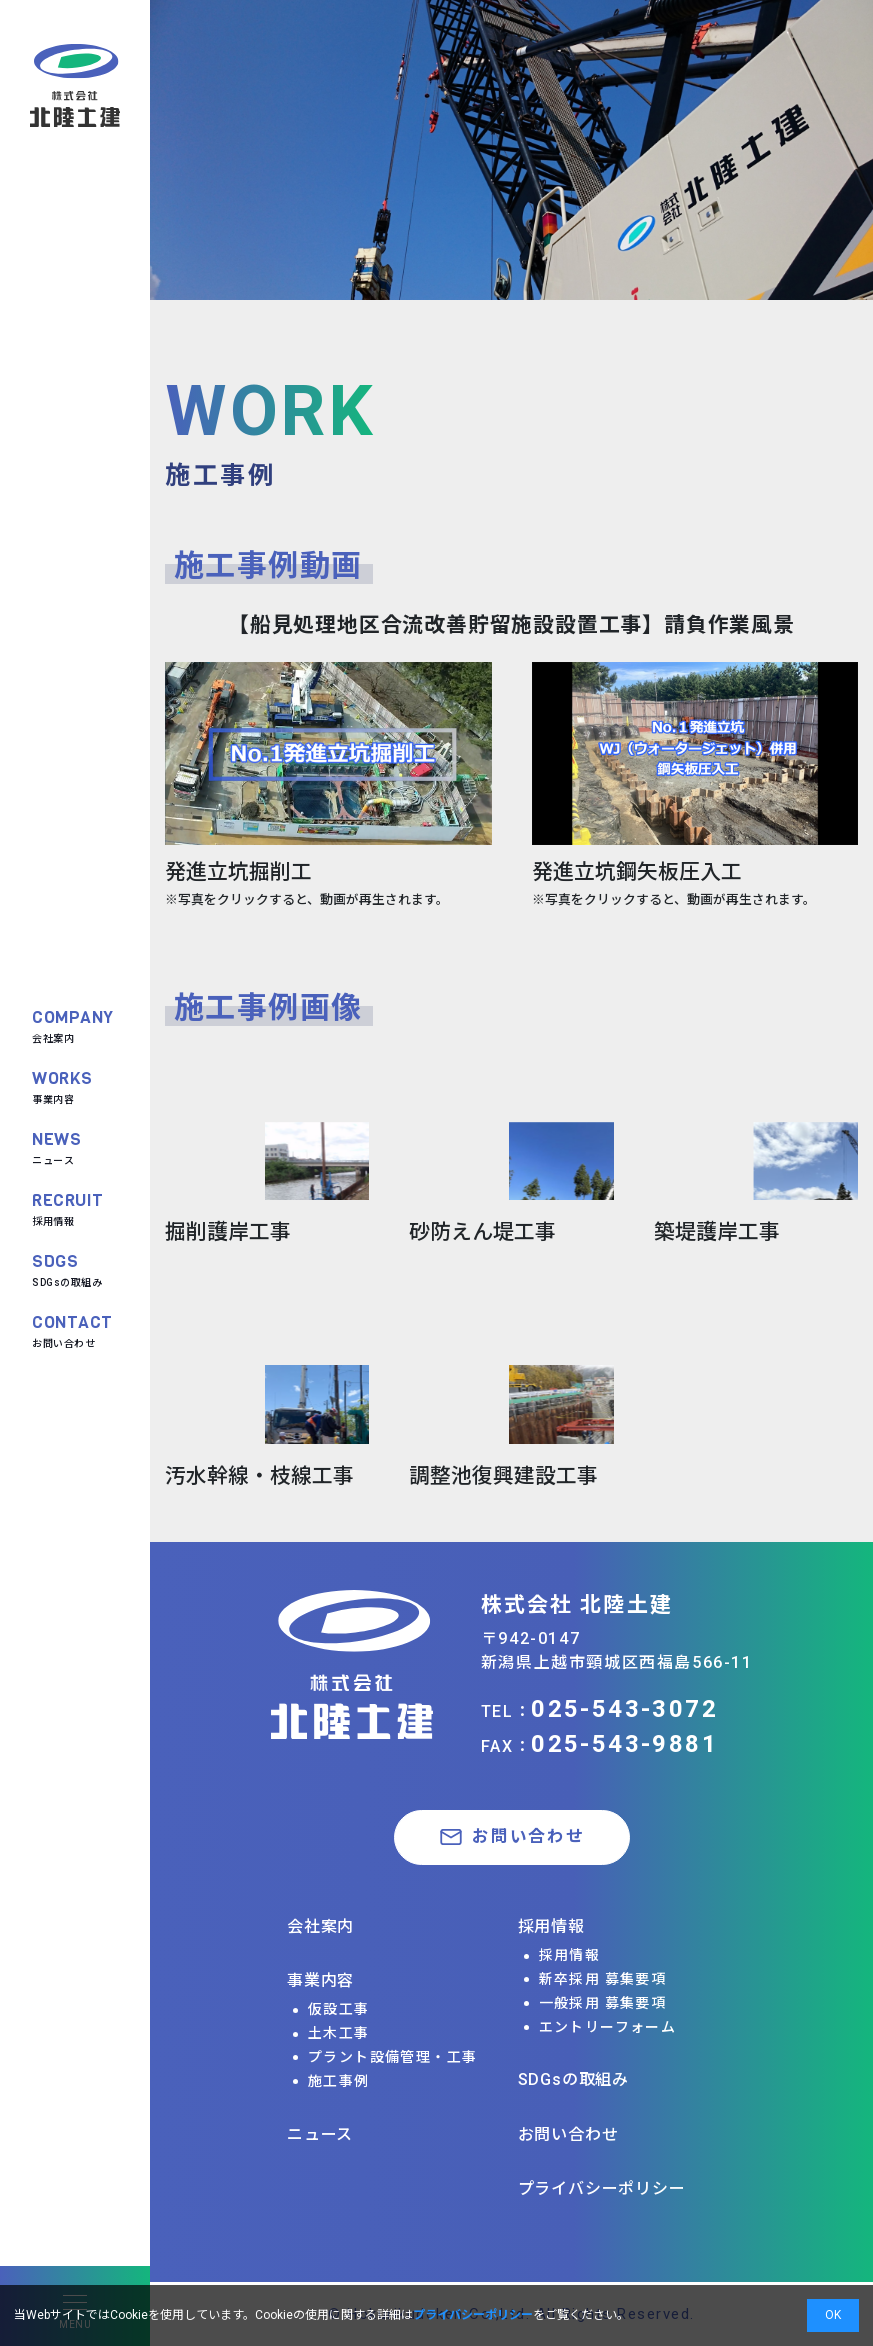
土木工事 (339, 2033)
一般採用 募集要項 (603, 2003)
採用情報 (68, 1208)
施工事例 (339, 2081)
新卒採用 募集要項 (603, 1979)
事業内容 (62, 1086)
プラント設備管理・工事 (392, 2057)
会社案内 (73, 1025)
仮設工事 (339, 2009)
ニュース (56, 1147)
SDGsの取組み (67, 1269)
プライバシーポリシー (602, 2188)
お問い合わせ (72, 1330)
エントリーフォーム (608, 2027)
